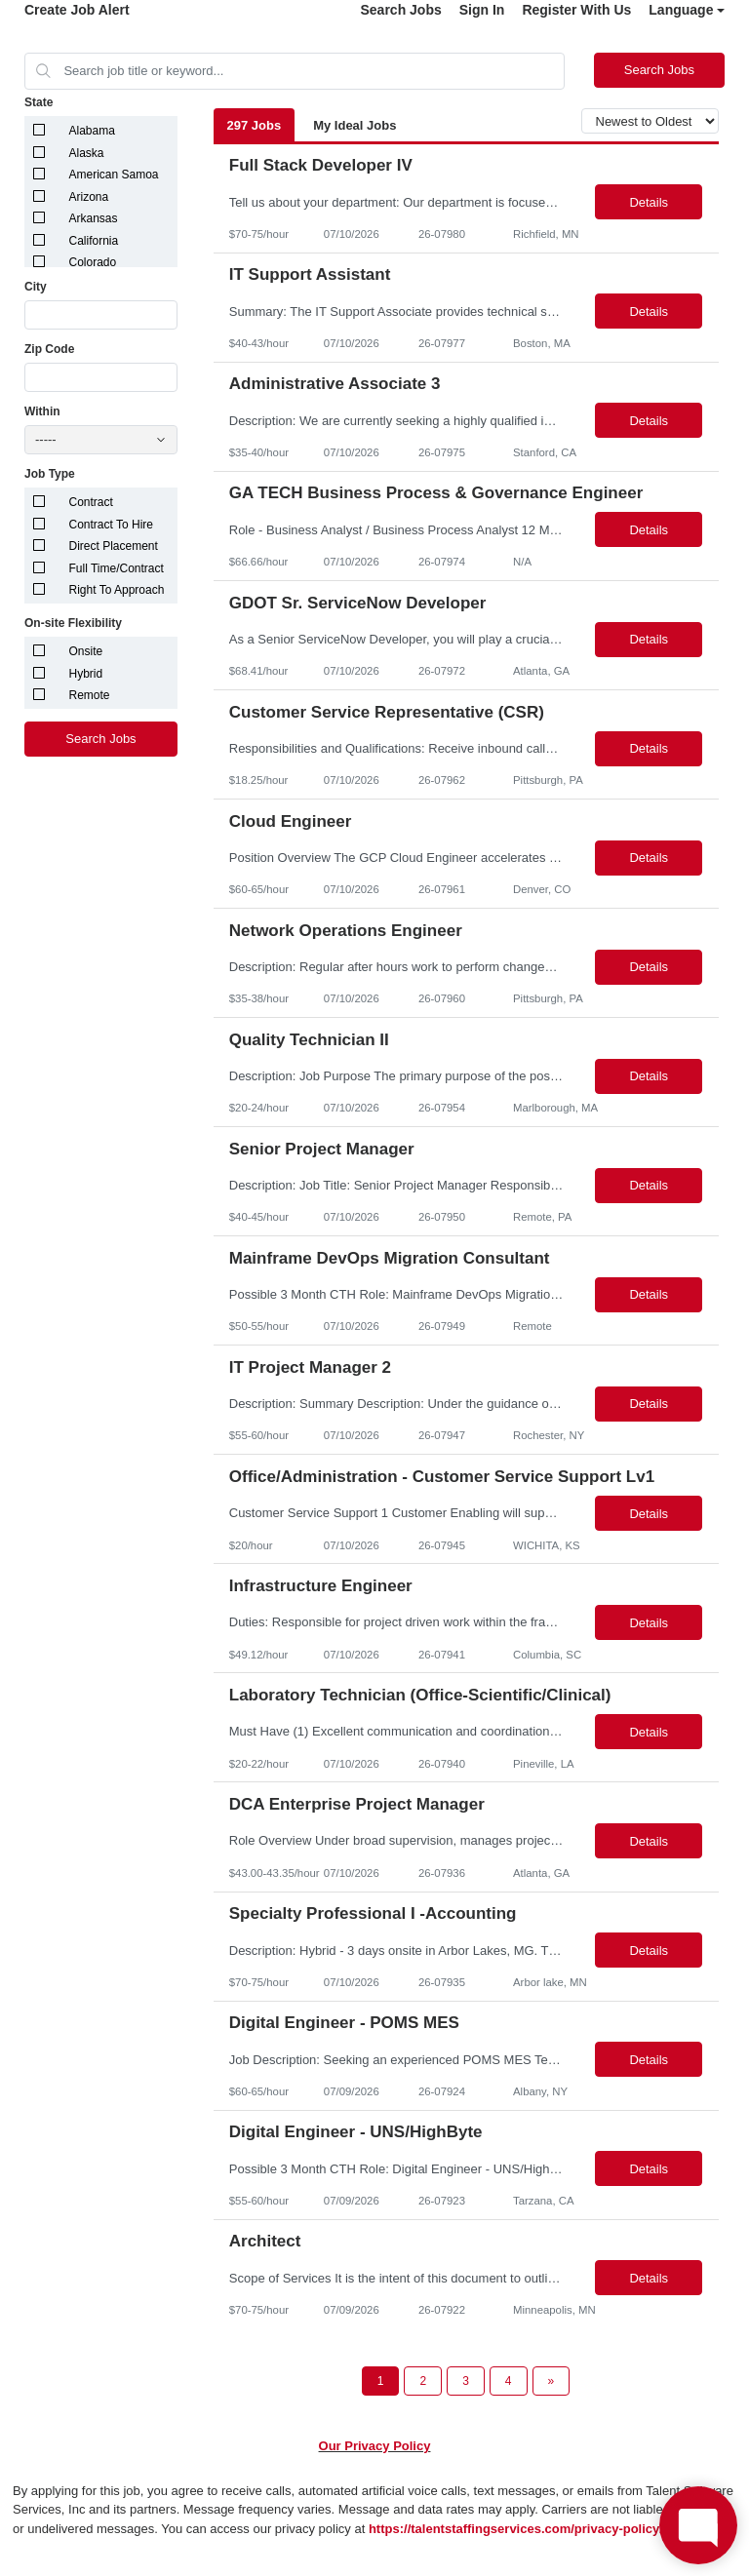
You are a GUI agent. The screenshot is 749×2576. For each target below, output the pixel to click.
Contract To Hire (111, 524)
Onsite (86, 651)
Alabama (92, 130)
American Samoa (114, 174)
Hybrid (86, 674)
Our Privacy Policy (375, 2446)
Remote (89, 695)
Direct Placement (113, 546)
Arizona (89, 197)
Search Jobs (400, 10)
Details (648, 202)
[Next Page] (551, 2381)
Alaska (86, 153)
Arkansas (93, 218)
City (35, 286)
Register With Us (576, 10)
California (94, 241)
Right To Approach (117, 590)
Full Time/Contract (116, 568)
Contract (91, 502)
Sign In (482, 10)
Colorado (93, 262)
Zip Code (49, 349)
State (38, 102)
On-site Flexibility (73, 623)
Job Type (49, 474)
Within (42, 411)
